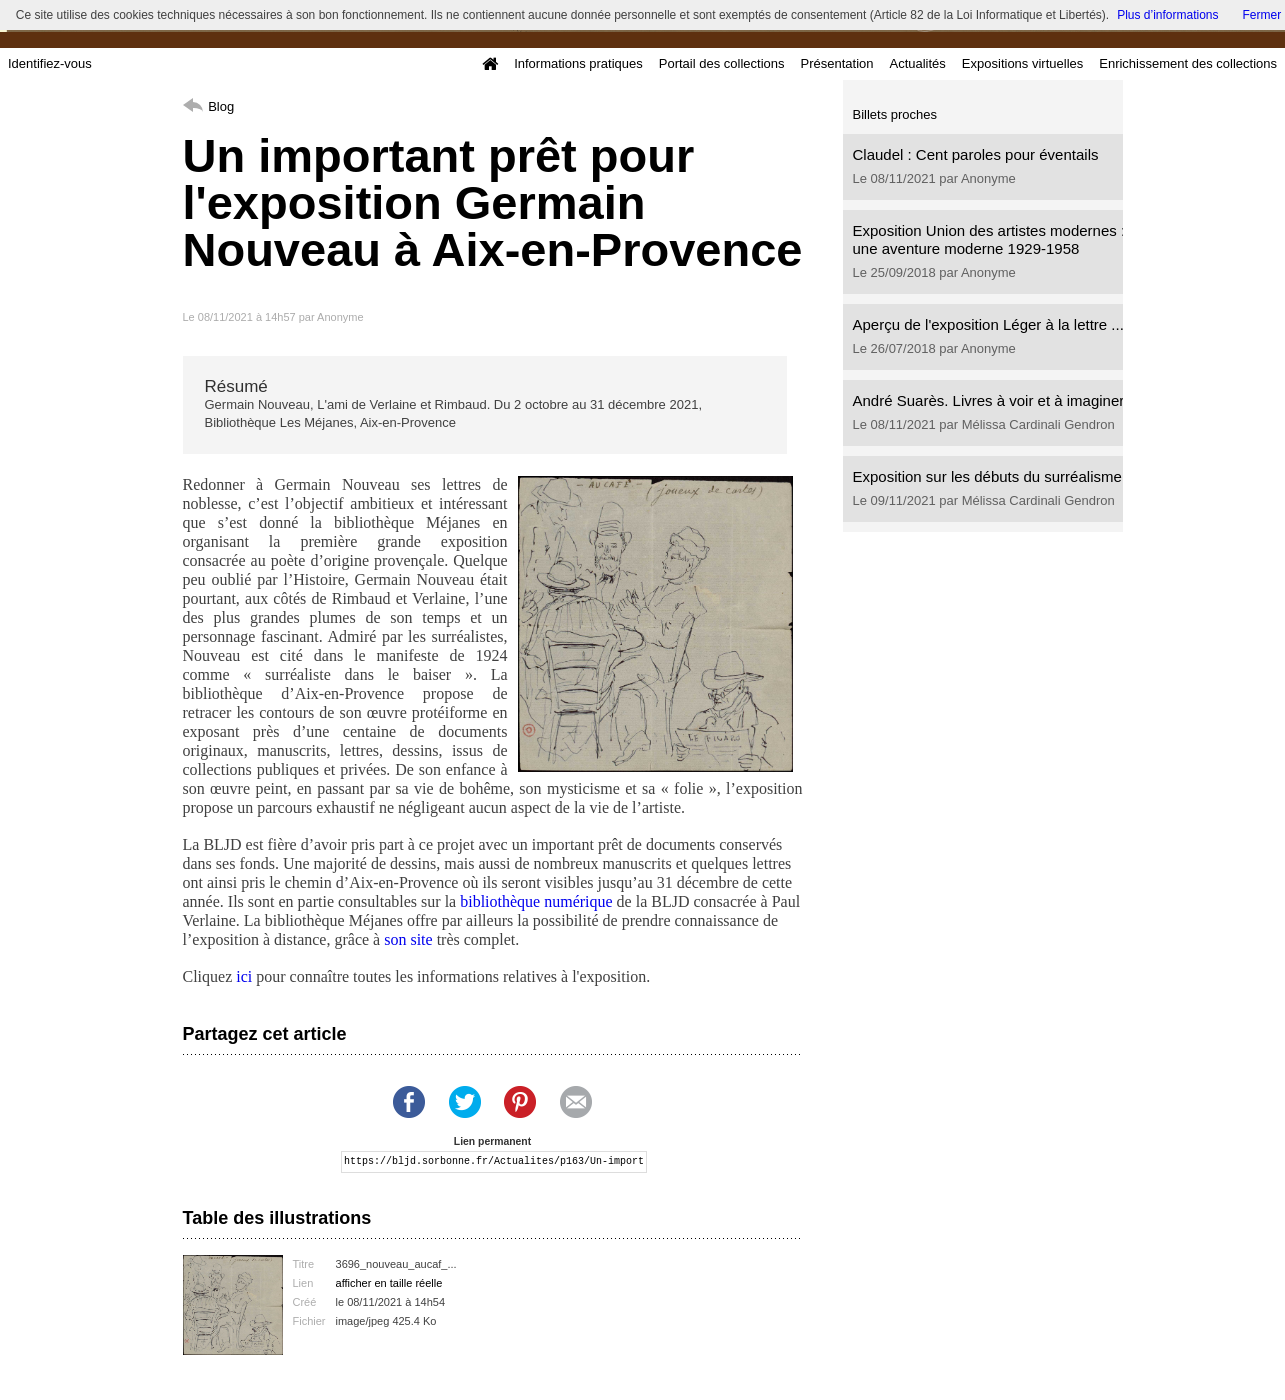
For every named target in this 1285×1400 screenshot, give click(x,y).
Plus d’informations (1167, 15)
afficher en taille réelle (389, 1283)
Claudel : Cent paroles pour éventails (976, 154)
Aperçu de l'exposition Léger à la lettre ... (988, 324)
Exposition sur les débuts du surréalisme (987, 476)
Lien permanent (492, 1141)
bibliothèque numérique (536, 901)
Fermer (1262, 15)
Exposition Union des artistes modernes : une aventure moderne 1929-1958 (989, 239)
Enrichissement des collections (1188, 63)
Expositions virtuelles (1022, 63)
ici (244, 976)
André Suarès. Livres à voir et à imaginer (989, 400)
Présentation (836, 63)
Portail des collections (722, 63)
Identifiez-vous (50, 63)
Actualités (917, 63)
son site (408, 939)
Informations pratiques (578, 63)
